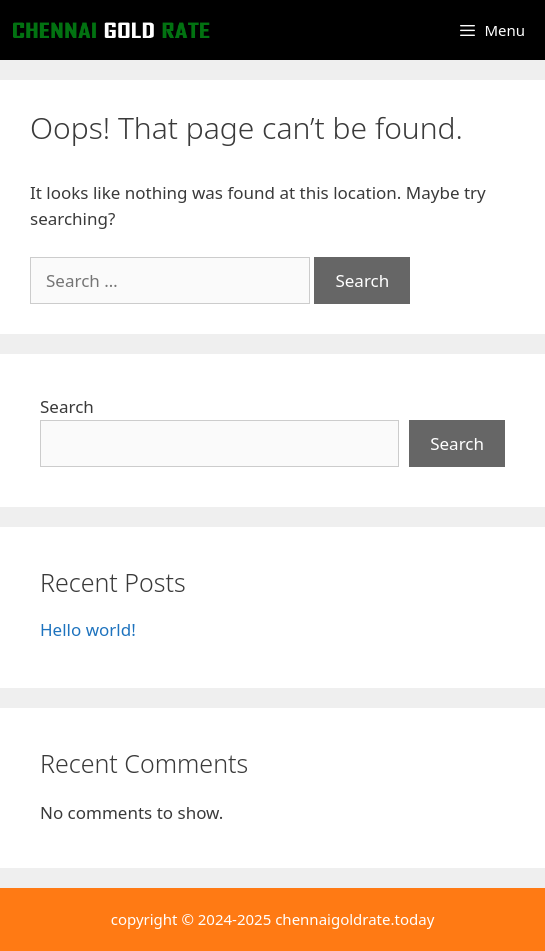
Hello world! (88, 629)
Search (67, 406)
